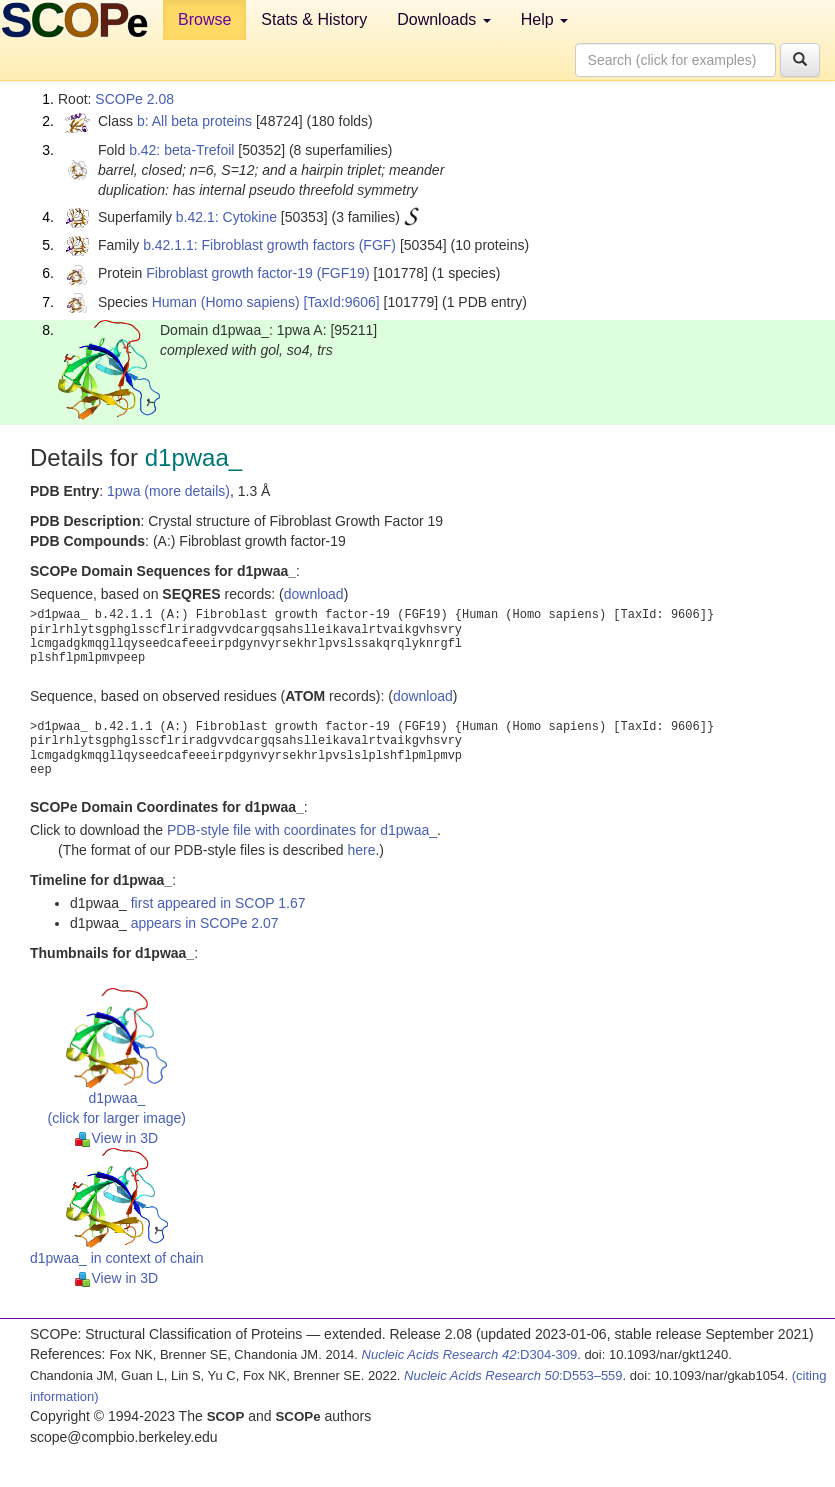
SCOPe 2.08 (134, 99)
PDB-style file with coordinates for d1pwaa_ (302, 830)
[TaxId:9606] (341, 302)
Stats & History (314, 19)
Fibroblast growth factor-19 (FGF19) (257, 273)
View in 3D (116, 1138)
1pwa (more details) (168, 491)
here (361, 850)
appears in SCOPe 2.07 (205, 923)
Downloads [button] (444, 19)
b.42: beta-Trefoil (181, 150)
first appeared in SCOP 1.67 (218, 903)
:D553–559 (513, 1375)
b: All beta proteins (194, 121)
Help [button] (544, 19)
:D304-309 (470, 1354)
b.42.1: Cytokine (226, 217)
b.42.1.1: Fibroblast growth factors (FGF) (269, 245)
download (314, 594)
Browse (204, 19)
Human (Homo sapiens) (226, 302)
